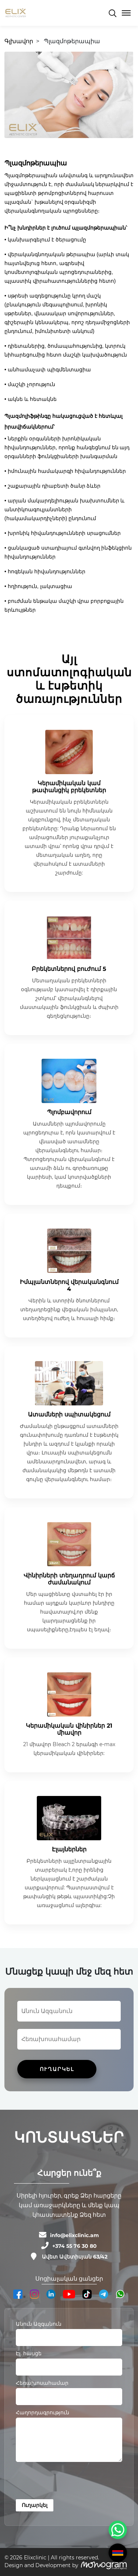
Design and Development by (41, 2565)
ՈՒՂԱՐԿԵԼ (57, 2069)
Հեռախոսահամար (42, 2383)
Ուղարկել (34, 2505)
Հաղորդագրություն (42, 2412)
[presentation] (72, 2481)
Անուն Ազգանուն (38, 2324)
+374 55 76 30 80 (74, 2246)
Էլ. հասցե (29, 2353)
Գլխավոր (18, 41)
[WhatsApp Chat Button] (118, 2530)
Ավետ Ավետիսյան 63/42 (74, 2256)
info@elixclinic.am (74, 2235)
